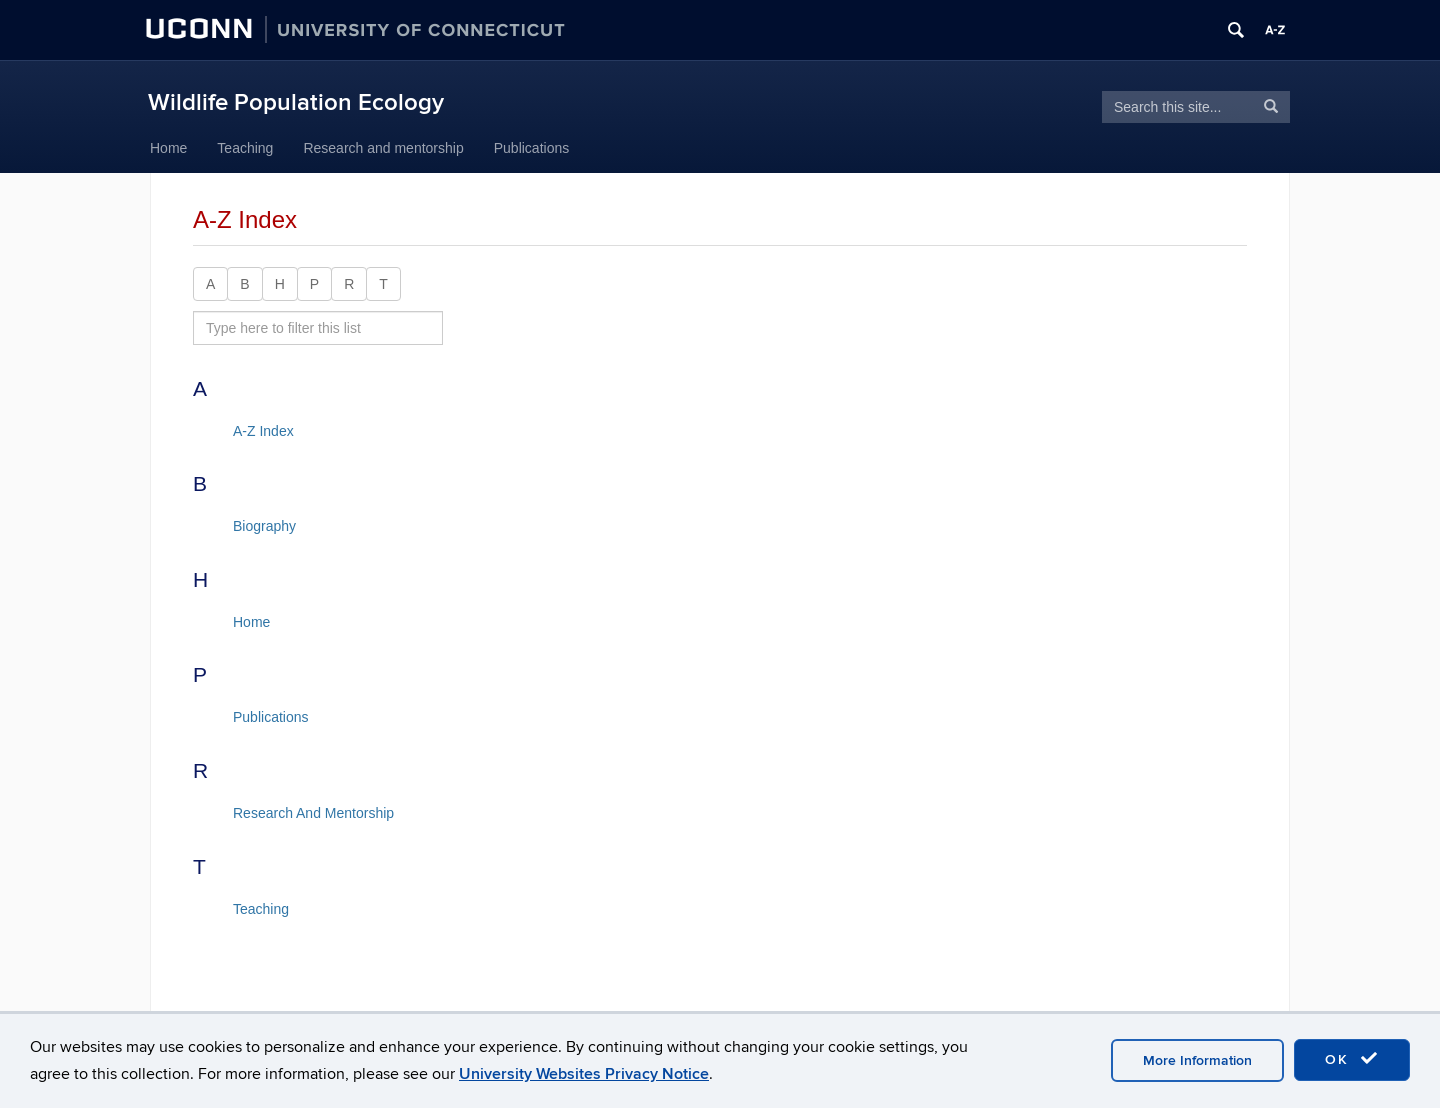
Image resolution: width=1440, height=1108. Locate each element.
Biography (264, 526)
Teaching (245, 148)
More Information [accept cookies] (1197, 1060)
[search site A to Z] (318, 328)
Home (168, 148)
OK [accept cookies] (1352, 1059)
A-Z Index (263, 431)
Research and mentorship (383, 148)
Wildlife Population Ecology (296, 102)
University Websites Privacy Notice (584, 1074)
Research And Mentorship (313, 813)
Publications (532, 148)
